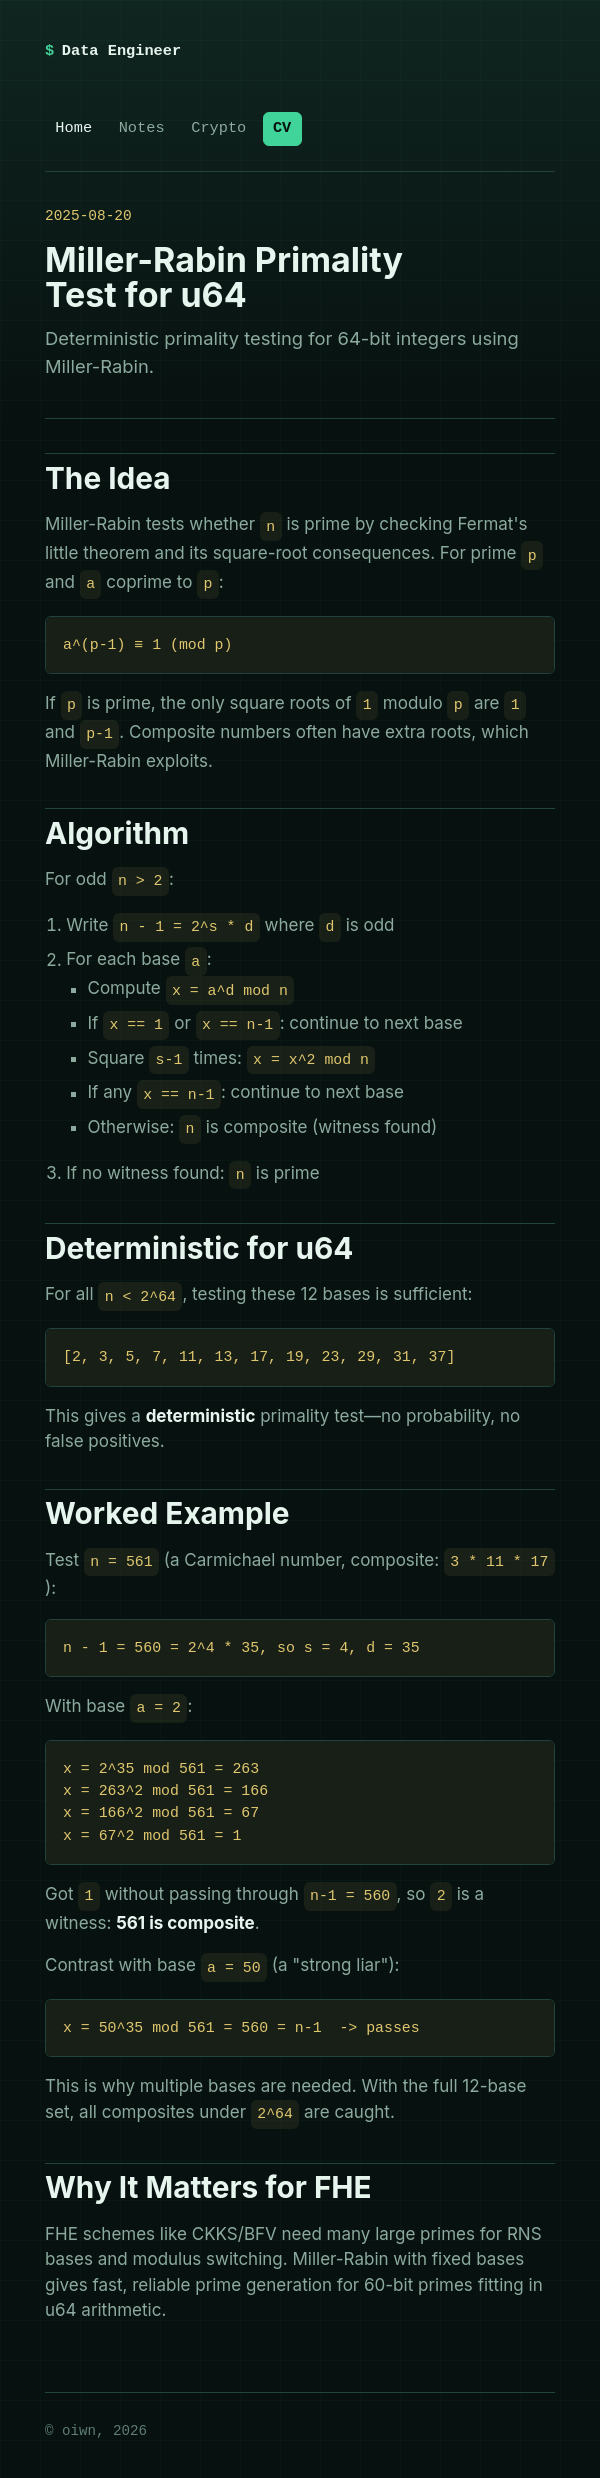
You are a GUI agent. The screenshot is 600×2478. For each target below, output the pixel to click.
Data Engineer (121, 51)
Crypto (218, 128)
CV (282, 128)
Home (73, 128)
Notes (142, 128)
